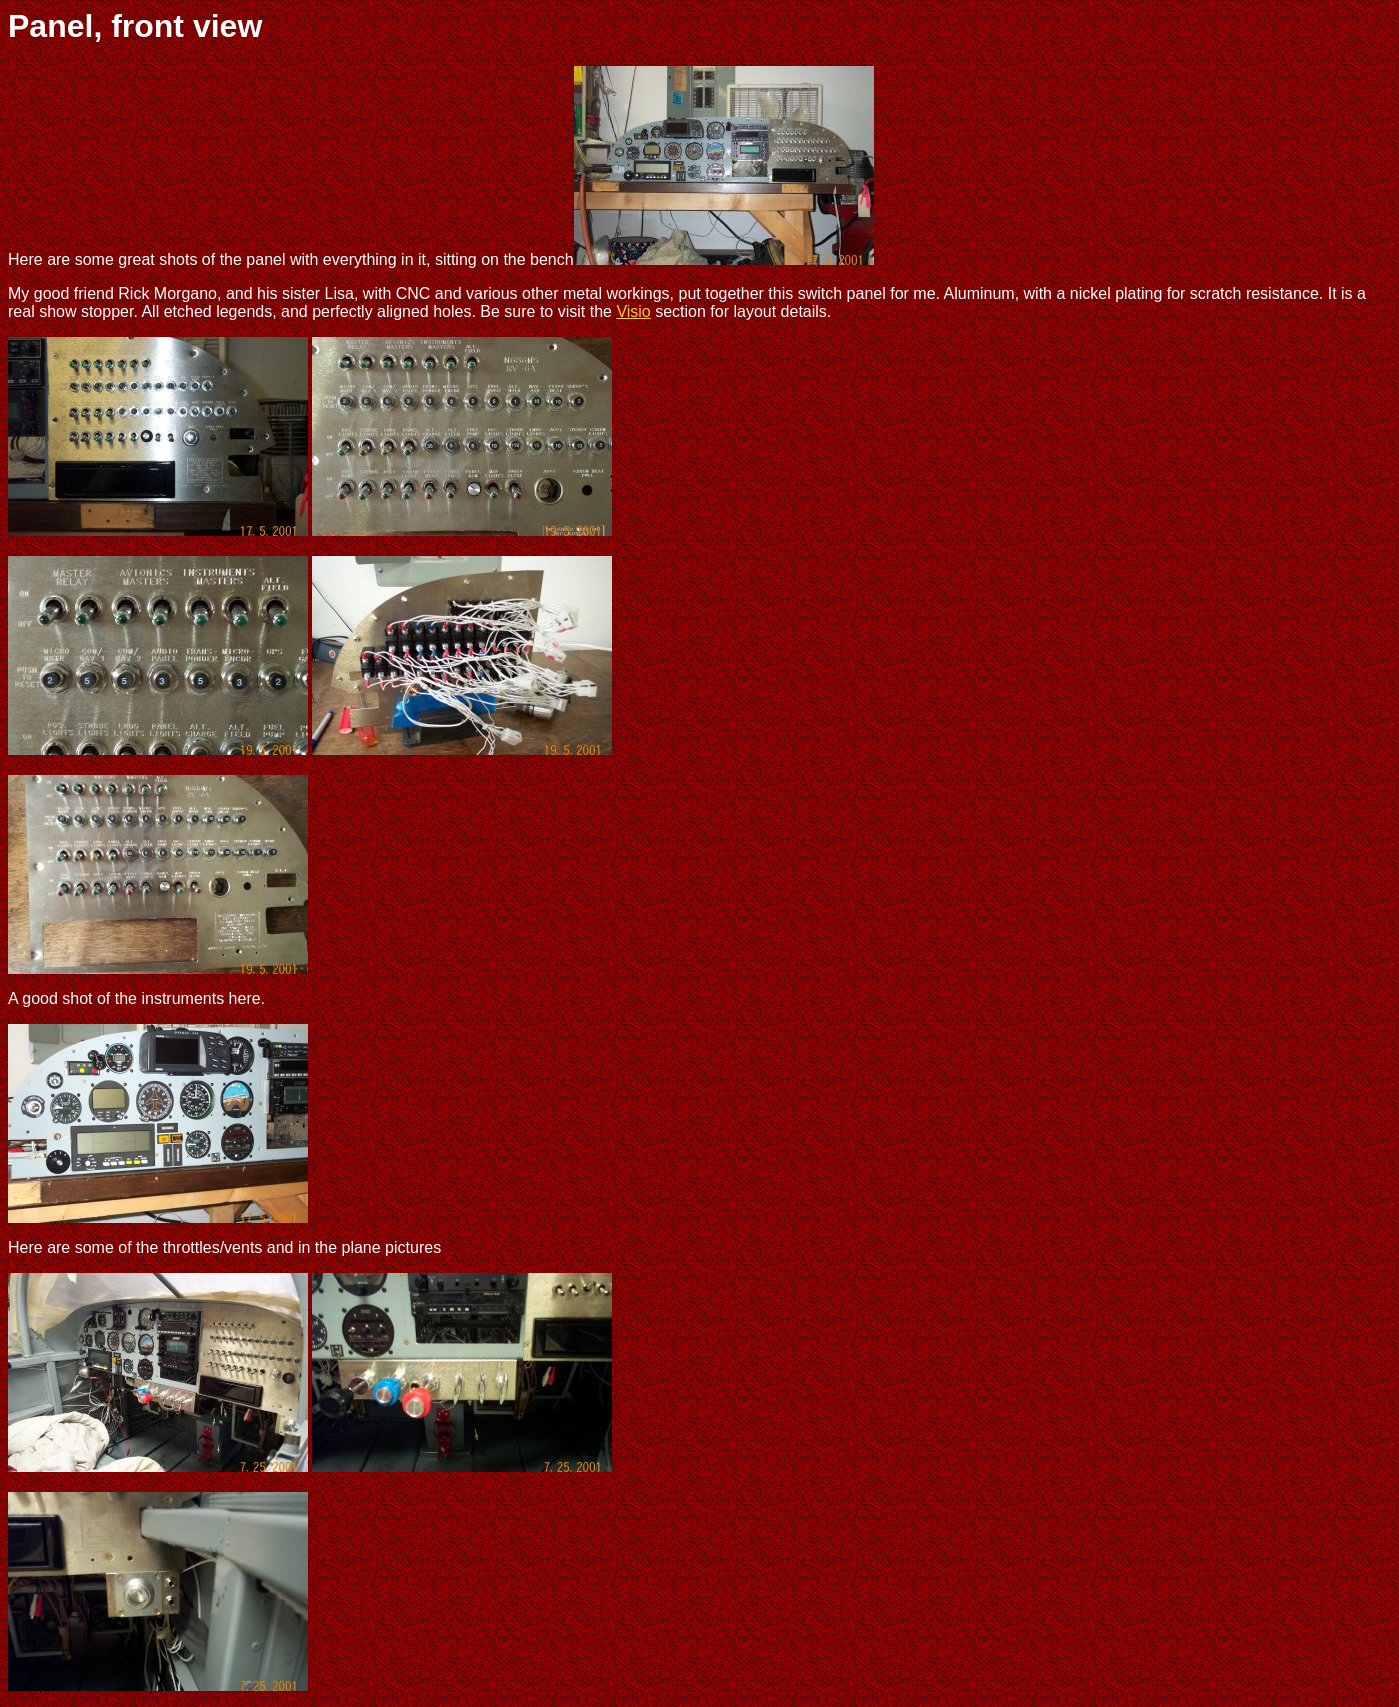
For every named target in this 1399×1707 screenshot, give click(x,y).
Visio (633, 311)
